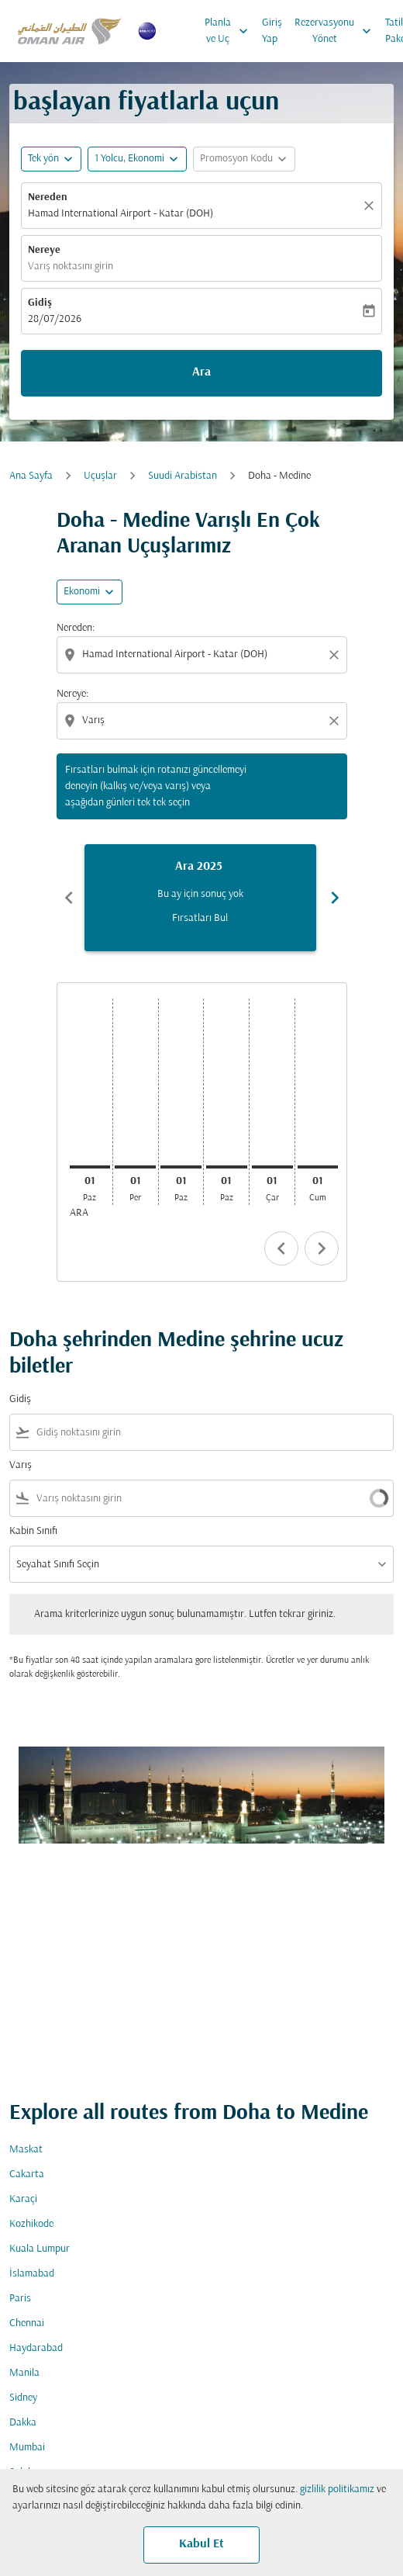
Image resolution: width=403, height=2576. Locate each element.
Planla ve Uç (230, 31)
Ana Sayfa (31, 476)
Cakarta (26, 2174)
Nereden (47, 197)
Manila (24, 2373)
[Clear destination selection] (336, 721)
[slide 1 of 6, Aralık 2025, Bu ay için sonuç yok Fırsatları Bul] (200, 897)
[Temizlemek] (371, 205)
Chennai (26, 2323)
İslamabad (31, 2274)
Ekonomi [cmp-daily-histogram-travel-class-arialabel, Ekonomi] (82, 591)
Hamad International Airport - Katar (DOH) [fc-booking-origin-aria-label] (120, 214)
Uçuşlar (100, 476)
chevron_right (321, 1248)
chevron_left (281, 1248)
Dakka (22, 2423)
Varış (20, 1465)
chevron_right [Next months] (334, 897)
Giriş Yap (272, 31)
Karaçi (23, 2199)
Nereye (44, 250)
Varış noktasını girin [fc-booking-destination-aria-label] (70, 266)
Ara (201, 372)
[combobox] (203, 654)
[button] (137, 159)
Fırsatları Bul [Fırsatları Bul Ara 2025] (200, 918)
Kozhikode (31, 2224)
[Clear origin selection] (336, 655)
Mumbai (27, 2447)
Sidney (23, 2398)
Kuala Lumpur (39, 2249)
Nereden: (76, 628)
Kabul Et (201, 2544)
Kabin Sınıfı (33, 1531)
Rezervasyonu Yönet (336, 31)
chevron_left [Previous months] (69, 897)
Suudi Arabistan (182, 476)
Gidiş (40, 303)
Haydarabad (36, 2348)
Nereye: (72, 694)
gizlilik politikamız (337, 2489)
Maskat (26, 2149)
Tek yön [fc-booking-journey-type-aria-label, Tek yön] (43, 158)
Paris (20, 2298)
